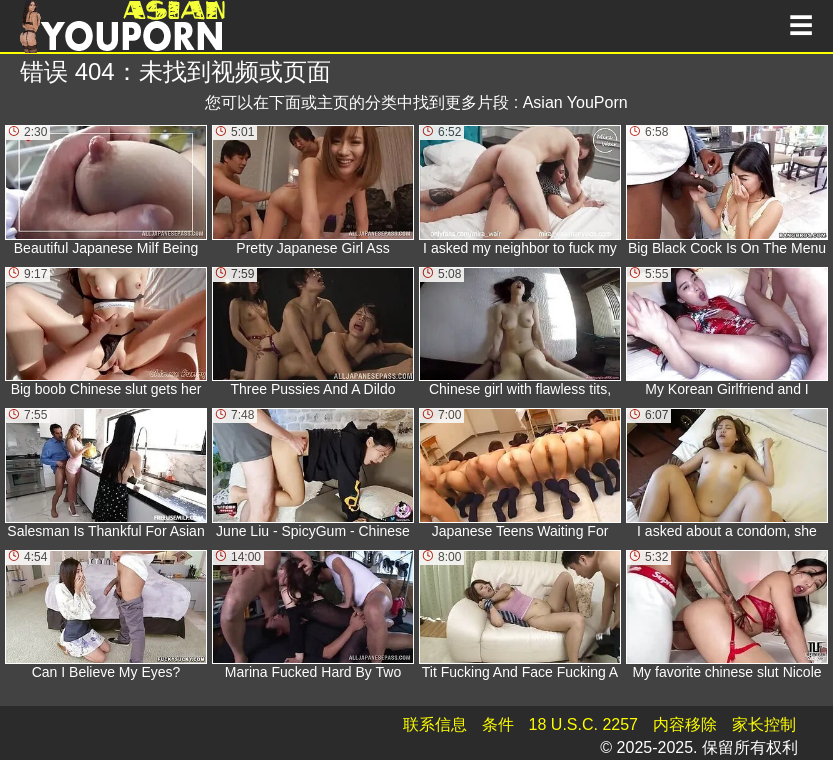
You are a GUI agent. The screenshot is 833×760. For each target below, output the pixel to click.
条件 (498, 724)
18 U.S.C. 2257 (583, 724)
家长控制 (764, 724)
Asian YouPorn (575, 102)
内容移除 (685, 724)
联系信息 (435, 724)
